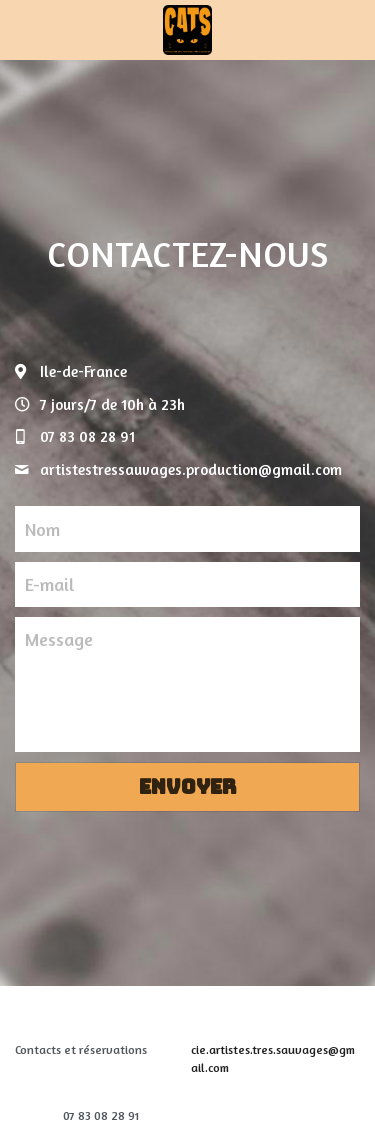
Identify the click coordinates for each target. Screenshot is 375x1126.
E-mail (49, 584)
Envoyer (187, 787)
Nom (42, 528)
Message (59, 639)
